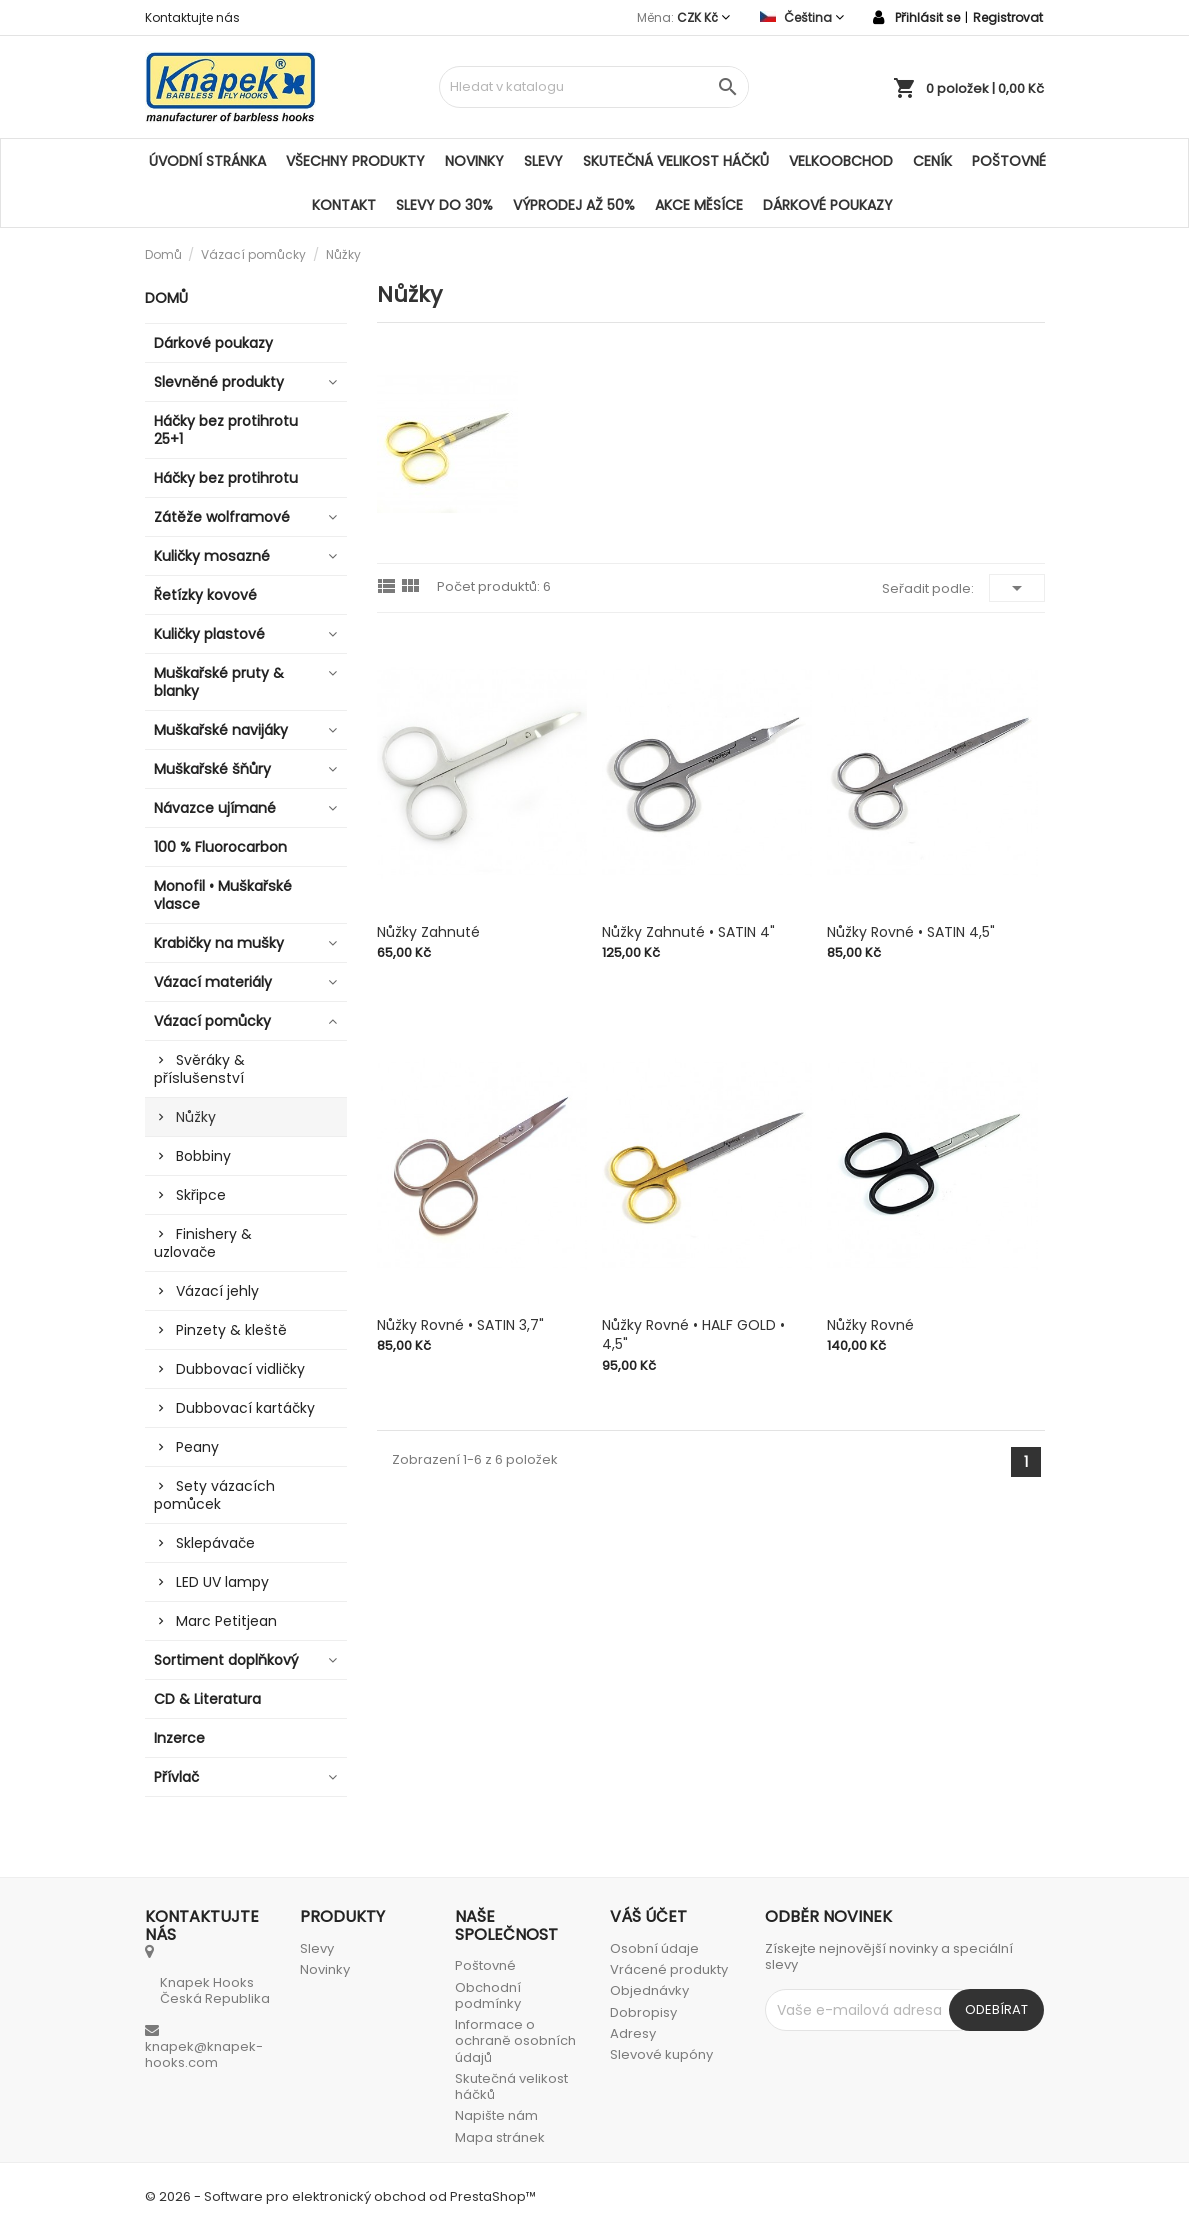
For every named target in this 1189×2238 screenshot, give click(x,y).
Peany (197, 1447)
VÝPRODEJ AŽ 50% (574, 205)
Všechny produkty (355, 161)
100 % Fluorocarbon (220, 847)
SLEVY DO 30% (444, 205)
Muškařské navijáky (221, 730)
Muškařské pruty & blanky (219, 682)
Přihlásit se (927, 17)
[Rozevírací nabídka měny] (703, 17)
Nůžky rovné (870, 1325)
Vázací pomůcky (212, 1021)
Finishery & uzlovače (203, 1243)
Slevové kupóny (661, 2054)
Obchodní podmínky (488, 1995)
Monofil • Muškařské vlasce (223, 895)
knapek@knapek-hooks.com (204, 2054)
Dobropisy (643, 2012)
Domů (166, 298)
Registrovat (1008, 17)
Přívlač (176, 1777)
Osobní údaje (654, 1948)
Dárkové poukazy (828, 205)
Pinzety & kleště (231, 1330)
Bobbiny (203, 1156)
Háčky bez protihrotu (226, 478)
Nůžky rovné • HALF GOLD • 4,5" (693, 1335)
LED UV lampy (222, 1582)
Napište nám (496, 2115)
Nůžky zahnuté (428, 932)
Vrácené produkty (669, 1969)
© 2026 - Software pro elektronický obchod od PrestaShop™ (340, 2196)
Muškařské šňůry (212, 769)
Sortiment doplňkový (226, 1660)
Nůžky (196, 1117)
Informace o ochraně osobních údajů (515, 2041)
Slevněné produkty (219, 382)
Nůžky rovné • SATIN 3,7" (460, 1325)
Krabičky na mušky (219, 943)
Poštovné (1009, 161)
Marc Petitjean (226, 1621)
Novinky (474, 161)
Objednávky (649, 1990)
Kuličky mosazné (212, 556)
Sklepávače (215, 1543)
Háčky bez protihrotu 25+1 (226, 430)
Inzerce (179, 1738)
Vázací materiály (213, 982)
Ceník (932, 161)
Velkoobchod (841, 161)
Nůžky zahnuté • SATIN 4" (688, 932)
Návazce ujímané (215, 808)
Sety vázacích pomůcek (214, 1495)
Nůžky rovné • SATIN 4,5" (911, 932)
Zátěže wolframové (222, 517)
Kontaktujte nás (192, 17)
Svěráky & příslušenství (199, 1069)
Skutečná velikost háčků (676, 161)
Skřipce (201, 1195)
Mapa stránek (500, 2137)
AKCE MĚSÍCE (699, 205)
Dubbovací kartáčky (245, 1408)
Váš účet (648, 1916)
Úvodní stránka (207, 161)
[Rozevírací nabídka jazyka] (802, 17)
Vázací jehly (217, 1291)
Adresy (633, 2033)
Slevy (543, 161)
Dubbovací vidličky (240, 1369)
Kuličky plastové (209, 634)
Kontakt (344, 205)
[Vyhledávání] (594, 87)
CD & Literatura (207, 1699)
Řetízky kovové (205, 595)
